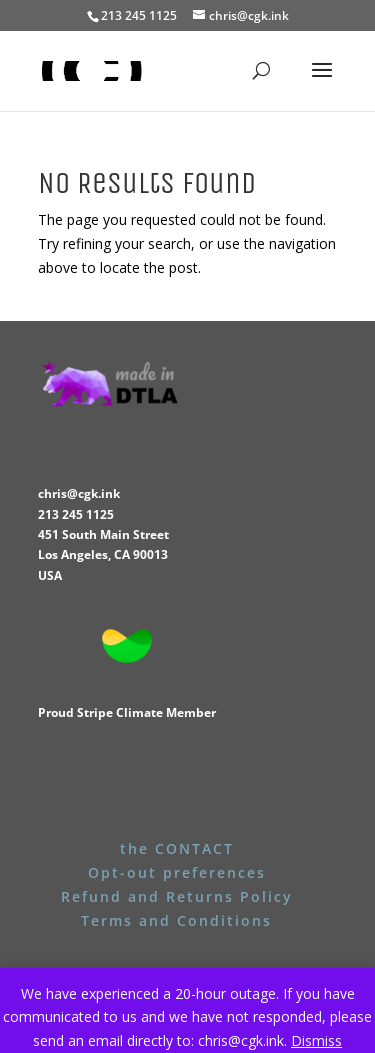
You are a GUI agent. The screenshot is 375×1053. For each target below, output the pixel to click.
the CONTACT (177, 848)
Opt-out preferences (177, 872)
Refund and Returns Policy (177, 896)
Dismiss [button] (316, 1040)
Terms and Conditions (176, 920)
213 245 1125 (76, 514)
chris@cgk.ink (79, 493)
